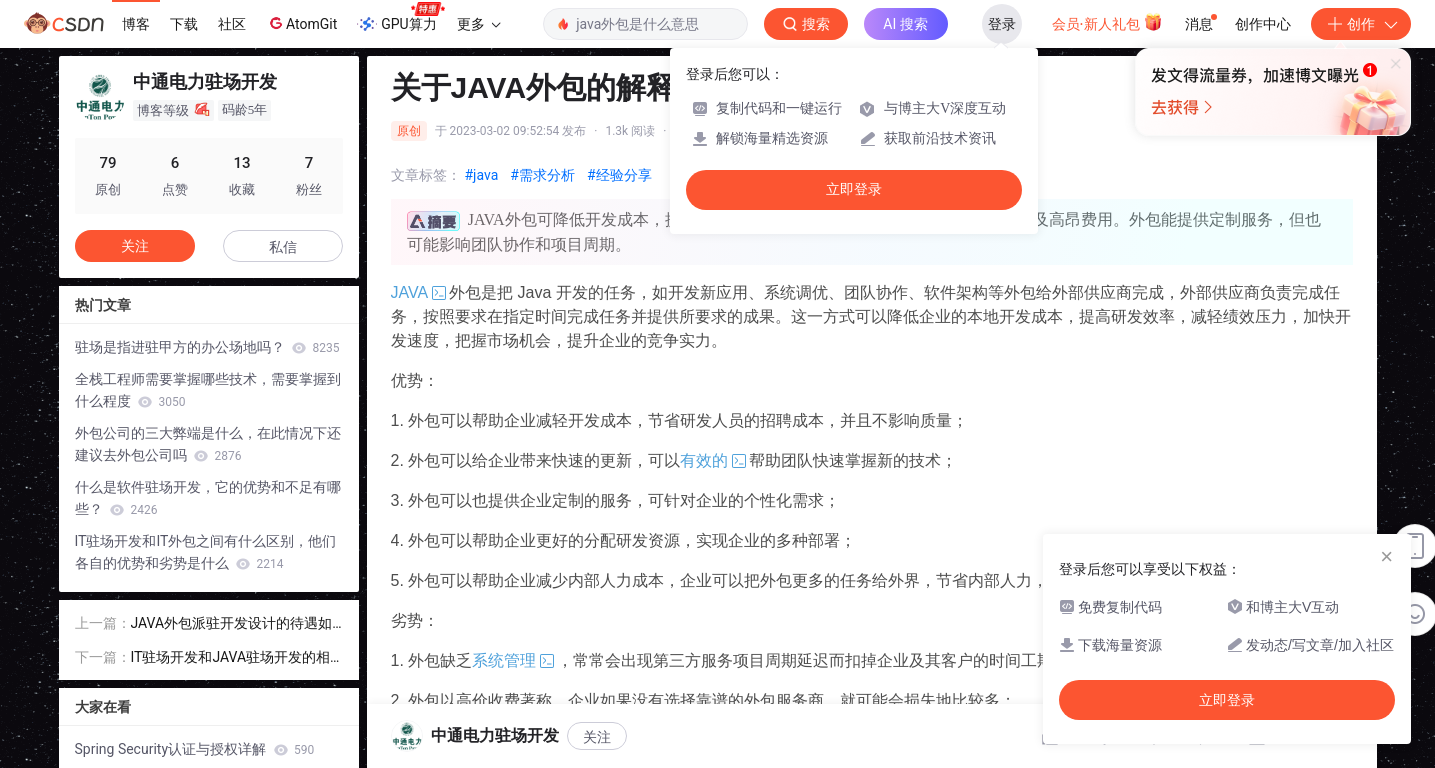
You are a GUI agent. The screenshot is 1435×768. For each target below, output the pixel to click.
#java (482, 175)
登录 (1002, 24)
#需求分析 (542, 175)
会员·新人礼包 (1107, 22)
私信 (283, 247)
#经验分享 (619, 175)
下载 (184, 24)
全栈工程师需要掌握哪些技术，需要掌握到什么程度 (208, 390)
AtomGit (301, 23)
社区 (232, 24)
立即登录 (854, 189)
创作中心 (1263, 24)
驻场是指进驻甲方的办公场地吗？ (207, 347)
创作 (1361, 24)
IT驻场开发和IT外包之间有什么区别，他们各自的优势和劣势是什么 (206, 552)
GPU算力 (400, 18)
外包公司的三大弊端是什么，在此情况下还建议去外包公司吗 (208, 444)
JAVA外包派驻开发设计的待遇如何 (232, 624)
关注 (135, 246)
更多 (479, 24)
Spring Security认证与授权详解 (195, 749)
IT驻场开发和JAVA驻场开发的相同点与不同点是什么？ (231, 658)
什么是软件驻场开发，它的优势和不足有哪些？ (208, 498)
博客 (136, 24)
